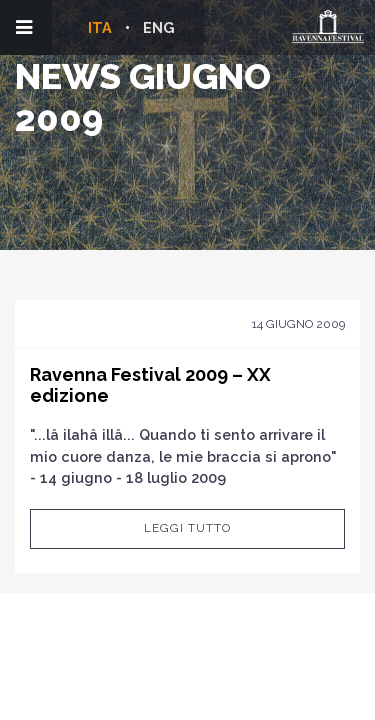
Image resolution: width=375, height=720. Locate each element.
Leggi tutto (187, 528)
